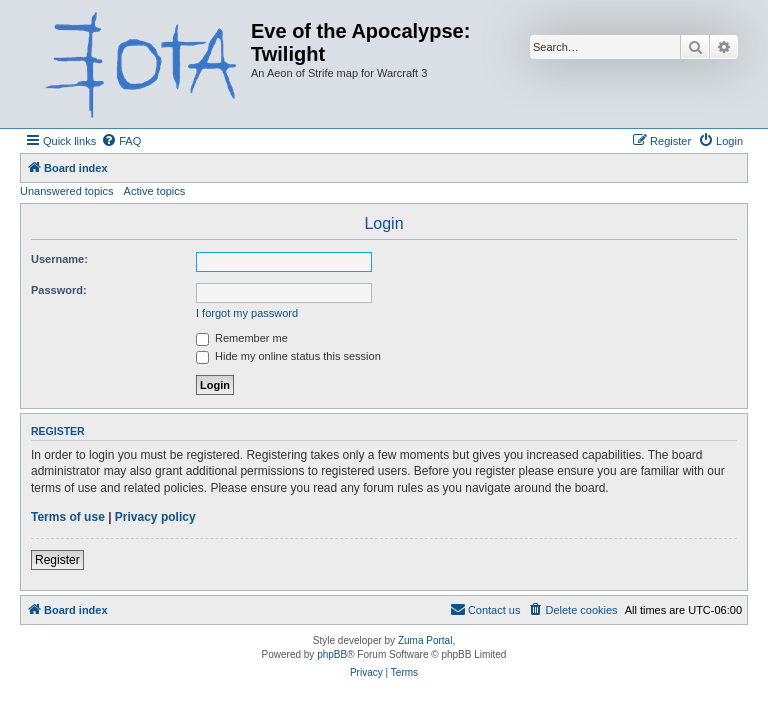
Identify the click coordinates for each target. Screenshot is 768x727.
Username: (59, 259)
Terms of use (68, 517)
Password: (59, 290)
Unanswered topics (67, 191)
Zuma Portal (425, 640)
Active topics (155, 191)
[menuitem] (121, 141)
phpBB (332, 654)
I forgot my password (247, 313)
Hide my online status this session (288, 356)
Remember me (242, 338)
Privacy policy (155, 517)
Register (57, 560)
